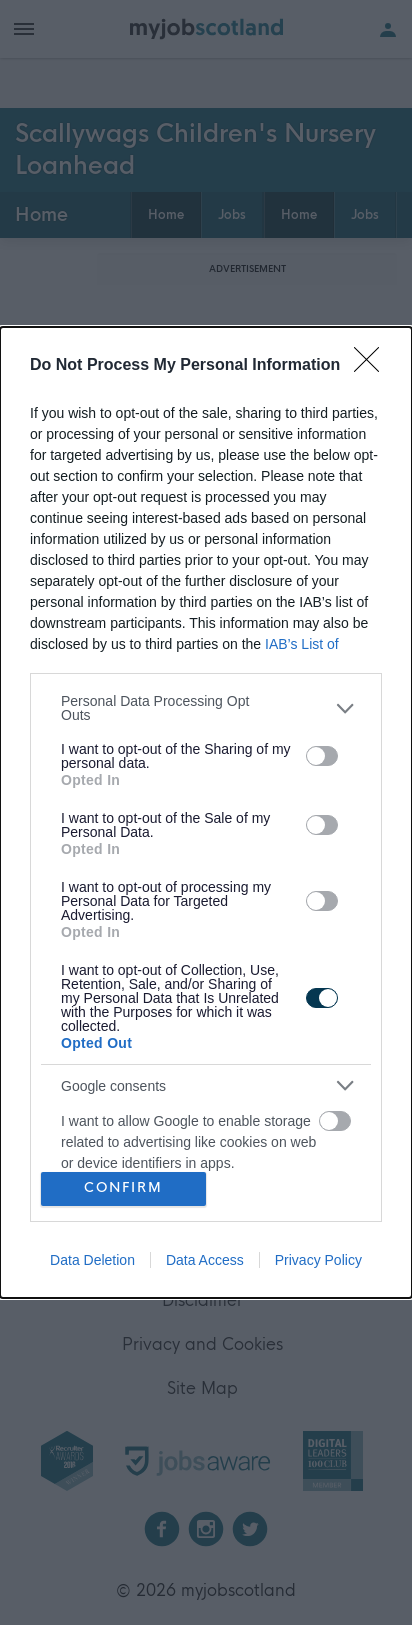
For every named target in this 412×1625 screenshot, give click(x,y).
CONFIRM (123, 1188)
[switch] (322, 756)
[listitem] (206, 708)
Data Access (205, 1260)
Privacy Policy (318, 1260)
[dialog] (206, 812)
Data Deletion (92, 1260)
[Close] (373, 366)
